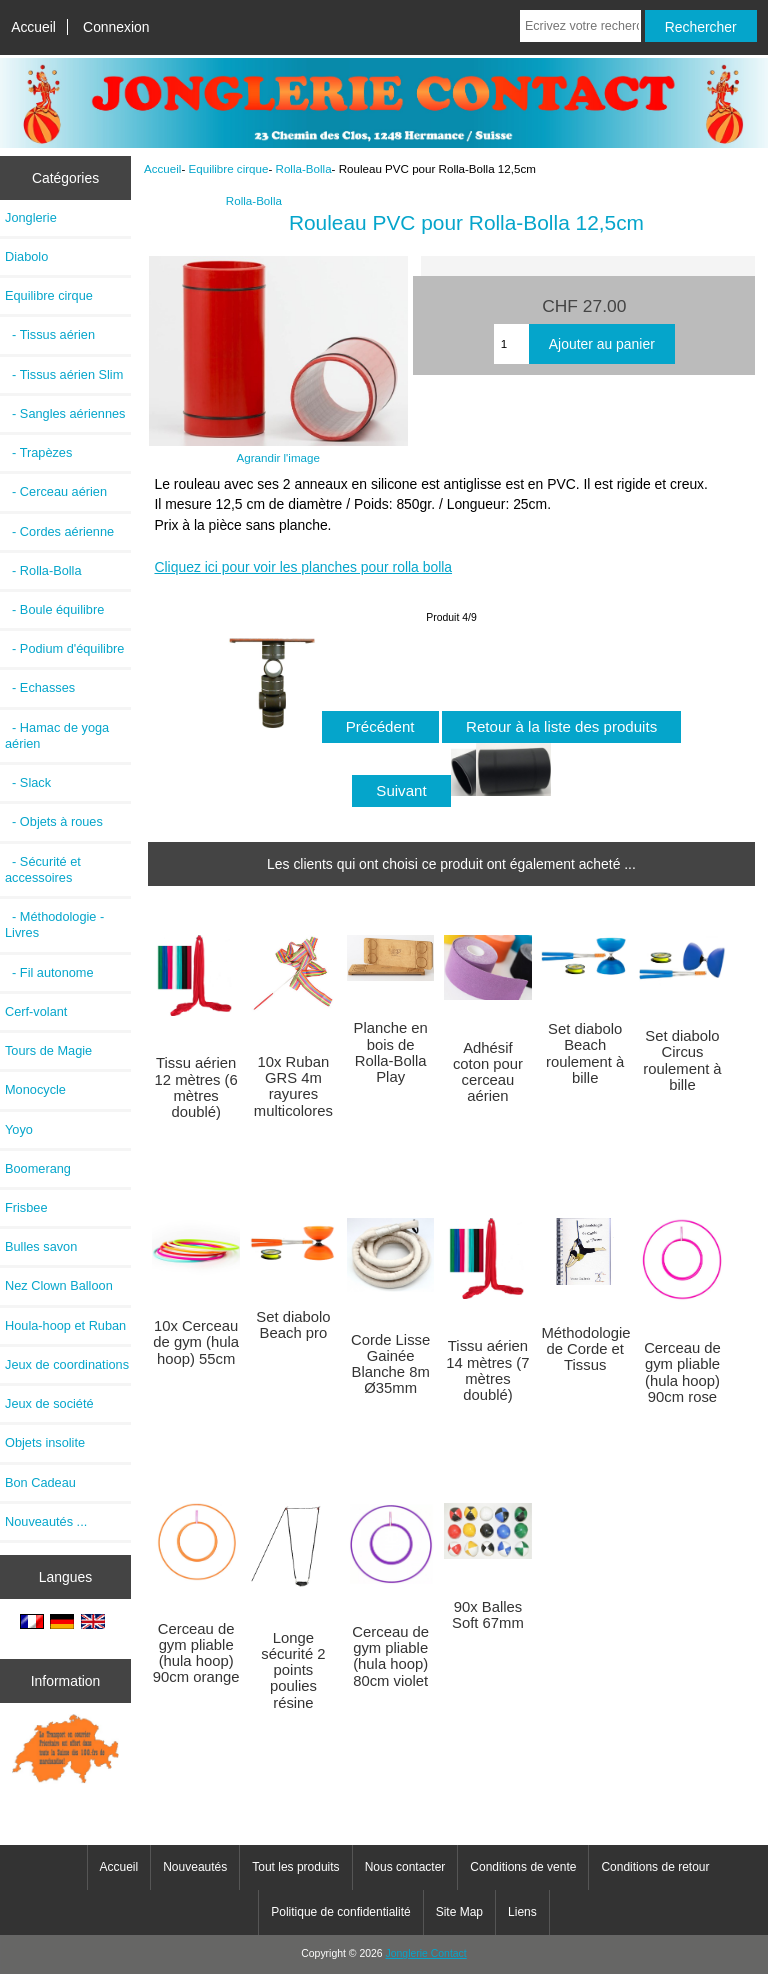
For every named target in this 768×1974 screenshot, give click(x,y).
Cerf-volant (36, 1011)
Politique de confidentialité (340, 1912)
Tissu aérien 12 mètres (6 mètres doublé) (196, 1087)
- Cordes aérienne (59, 531)
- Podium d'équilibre (64, 648)
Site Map (459, 1912)
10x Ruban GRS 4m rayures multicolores (293, 1086)
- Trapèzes (38, 452)
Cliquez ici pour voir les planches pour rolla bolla (303, 567)
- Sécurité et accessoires (43, 869)
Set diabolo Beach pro (293, 1325)
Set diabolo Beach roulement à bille (585, 1053)
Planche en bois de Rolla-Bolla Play (391, 1052)
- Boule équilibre (54, 609)
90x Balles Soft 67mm (488, 1615)
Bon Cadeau (40, 1482)
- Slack (28, 782)
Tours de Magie (48, 1050)
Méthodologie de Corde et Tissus (585, 1349)
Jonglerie (31, 217)
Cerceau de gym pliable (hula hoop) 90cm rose (682, 1372)
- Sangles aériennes (65, 413)
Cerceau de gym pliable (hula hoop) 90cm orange (196, 1653)
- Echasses (40, 687)
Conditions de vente (523, 1867)
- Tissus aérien (50, 334)
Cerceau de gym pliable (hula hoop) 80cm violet (390, 1656)
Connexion (116, 27)
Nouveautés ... (46, 1521)
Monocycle (35, 1089)
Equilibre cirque (229, 168)
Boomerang (38, 1168)
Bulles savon (41, 1246)
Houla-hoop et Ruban (65, 1325)
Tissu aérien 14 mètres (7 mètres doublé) (487, 1370)
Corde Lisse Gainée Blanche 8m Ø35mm (390, 1364)
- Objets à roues (54, 821)
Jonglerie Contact (426, 1953)
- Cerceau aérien (56, 491)
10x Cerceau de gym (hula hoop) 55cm (196, 1342)
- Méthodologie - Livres (54, 924)
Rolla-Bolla (304, 168)
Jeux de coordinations (67, 1364)
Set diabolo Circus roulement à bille (682, 1060)
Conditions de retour (655, 1867)
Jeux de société (49, 1403)
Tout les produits (295, 1867)
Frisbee (26, 1207)
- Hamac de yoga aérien (57, 735)
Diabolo (26, 256)
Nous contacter (405, 1867)
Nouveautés (195, 1867)
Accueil (33, 27)
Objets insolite (45, 1442)
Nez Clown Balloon (59, 1285)
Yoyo (19, 1129)
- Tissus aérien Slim (64, 374)
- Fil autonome (49, 972)
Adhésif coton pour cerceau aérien (488, 1072)
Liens (522, 1912)
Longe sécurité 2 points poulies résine (293, 1670)
